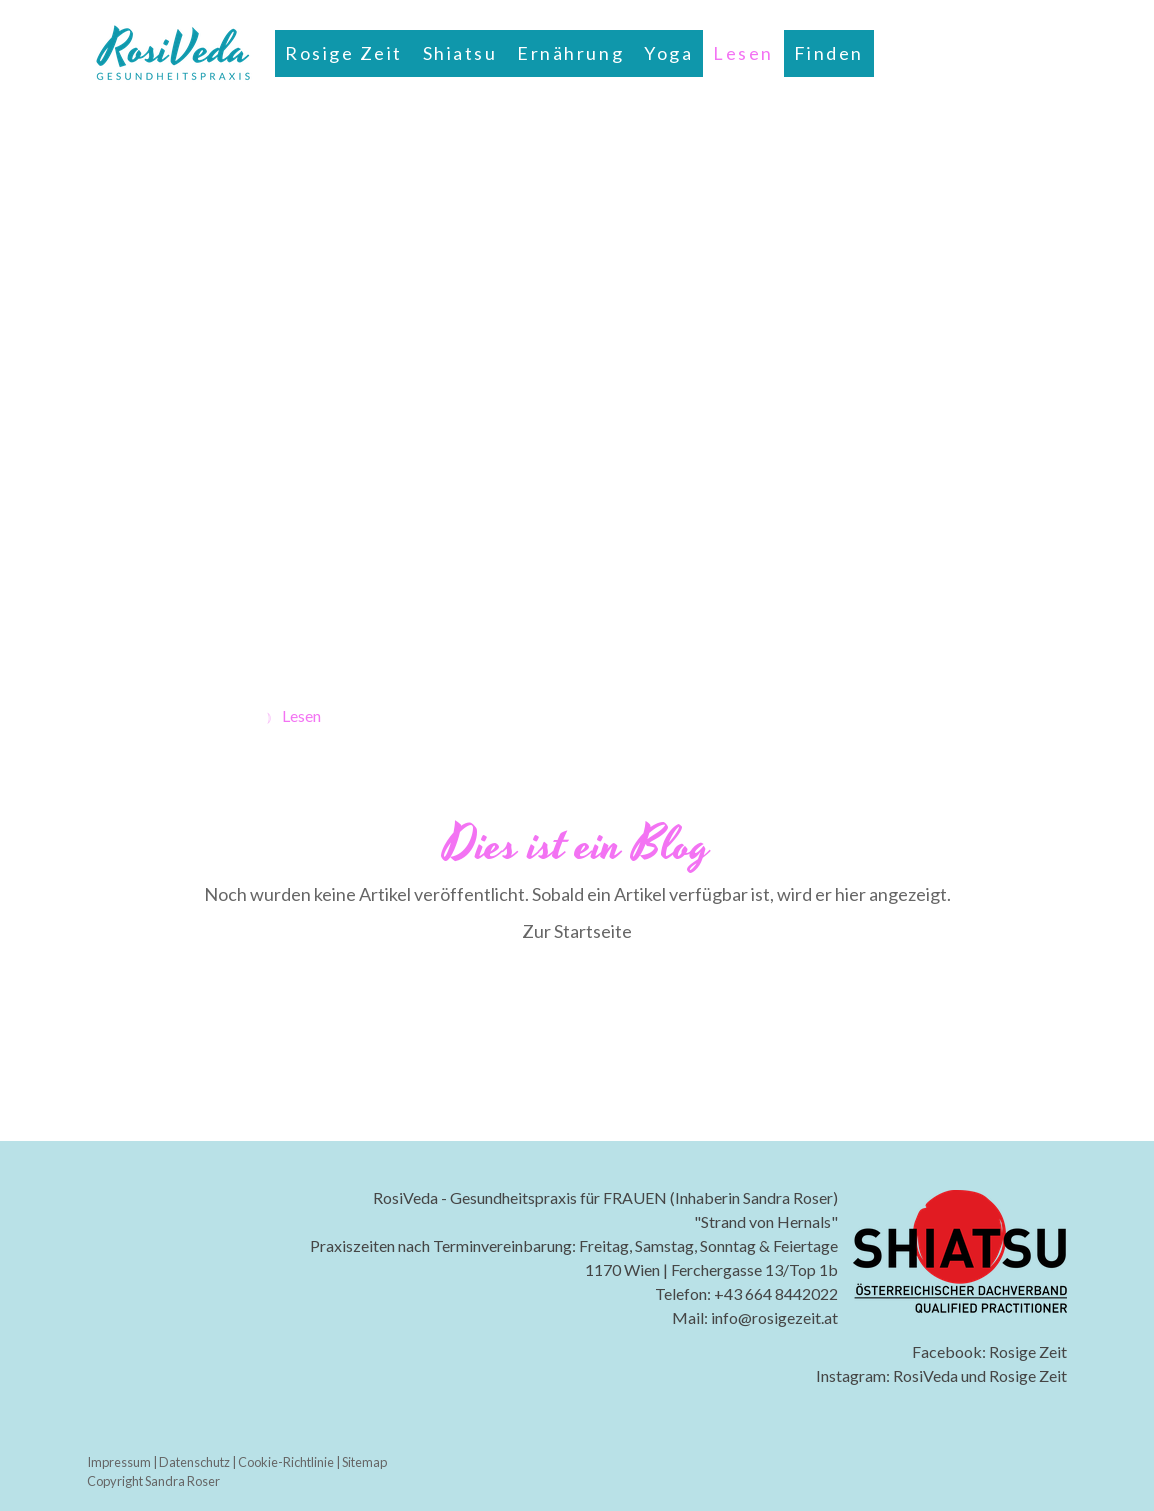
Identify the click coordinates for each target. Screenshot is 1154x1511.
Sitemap (364, 1462)
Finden (829, 53)
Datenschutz (194, 1462)
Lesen (743, 53)
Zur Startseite (577, 931)
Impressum (119, 1462)
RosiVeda (925, 1375)
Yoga (668, 53)
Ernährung (570, 53)
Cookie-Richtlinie (286, 1462)
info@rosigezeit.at (774, 1317)
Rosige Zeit (344, 53)
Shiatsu (460, 53)
